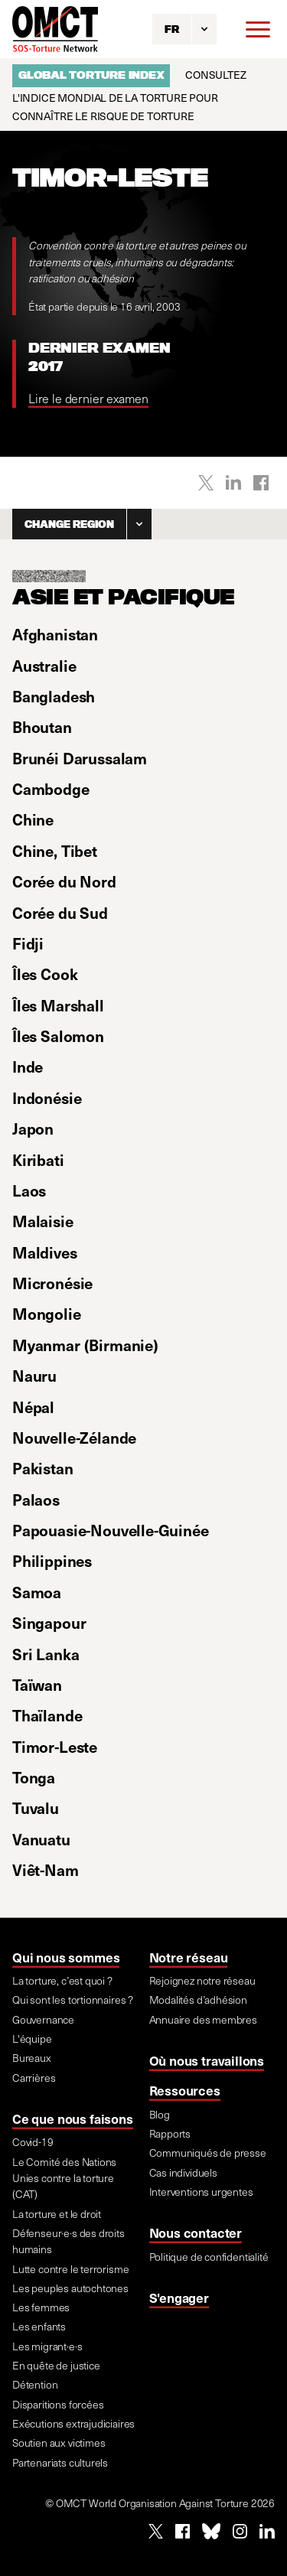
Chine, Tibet (54, 850)
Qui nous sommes (65, 1957)
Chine (33, 819)
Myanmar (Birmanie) (85, 1345)
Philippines (52, 1560)
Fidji (28, 943)
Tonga (33, 1777)
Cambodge (51, 788)
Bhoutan (42, 726)
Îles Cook (44, 973)
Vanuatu (41, 1839)
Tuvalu (35, 1807)
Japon (33, 1128)
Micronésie (52, 1283)
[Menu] (258, 29)
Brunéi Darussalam (79, 758)
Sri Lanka (45, 1654)
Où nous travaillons (207, 2060)
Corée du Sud (60, 912)
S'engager (179, 2297)
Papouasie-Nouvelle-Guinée (110, 1530)
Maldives (44, 1252)
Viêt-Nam (45, 1869)
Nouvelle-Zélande (74, 1437)
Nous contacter (196, 2232)
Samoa (36, 1592)
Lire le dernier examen (88, 398)
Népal (33, 1406)
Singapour (49, 1622)
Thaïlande (47, 1715)
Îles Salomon (58, 1035)
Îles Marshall (58, 1005)
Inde (27, 1066)
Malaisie (42, 1221)
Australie (44, 665)
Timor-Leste (54, 1746)
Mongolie (46, 1313)
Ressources (184, 2090)
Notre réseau (188, 1957)
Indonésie (46, 1097)
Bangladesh (53, 696)
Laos (29, 1190)
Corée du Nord (64, 881)
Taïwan (37, 1684)
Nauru (34, 1375)
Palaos (36, 1499)
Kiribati (38, 1159)
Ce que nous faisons (72, 2118)
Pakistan (42, 1468)
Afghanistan (55, 634)
